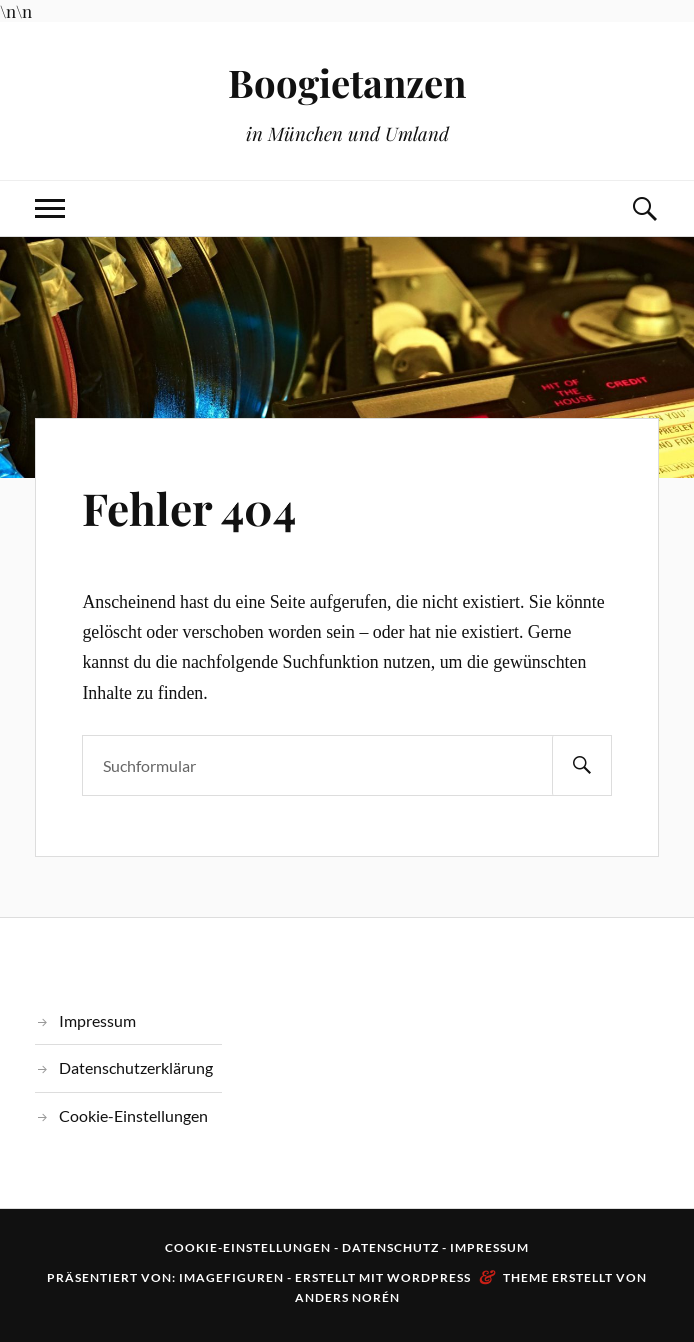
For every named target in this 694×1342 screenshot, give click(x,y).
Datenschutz (390, 1247)
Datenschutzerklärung (136, 1067)
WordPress (429, 1277)
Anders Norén (347, 1297)
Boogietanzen (347, 82)
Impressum (97, 1020)
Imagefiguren (231, 1277)
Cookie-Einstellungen (133, 1115)
